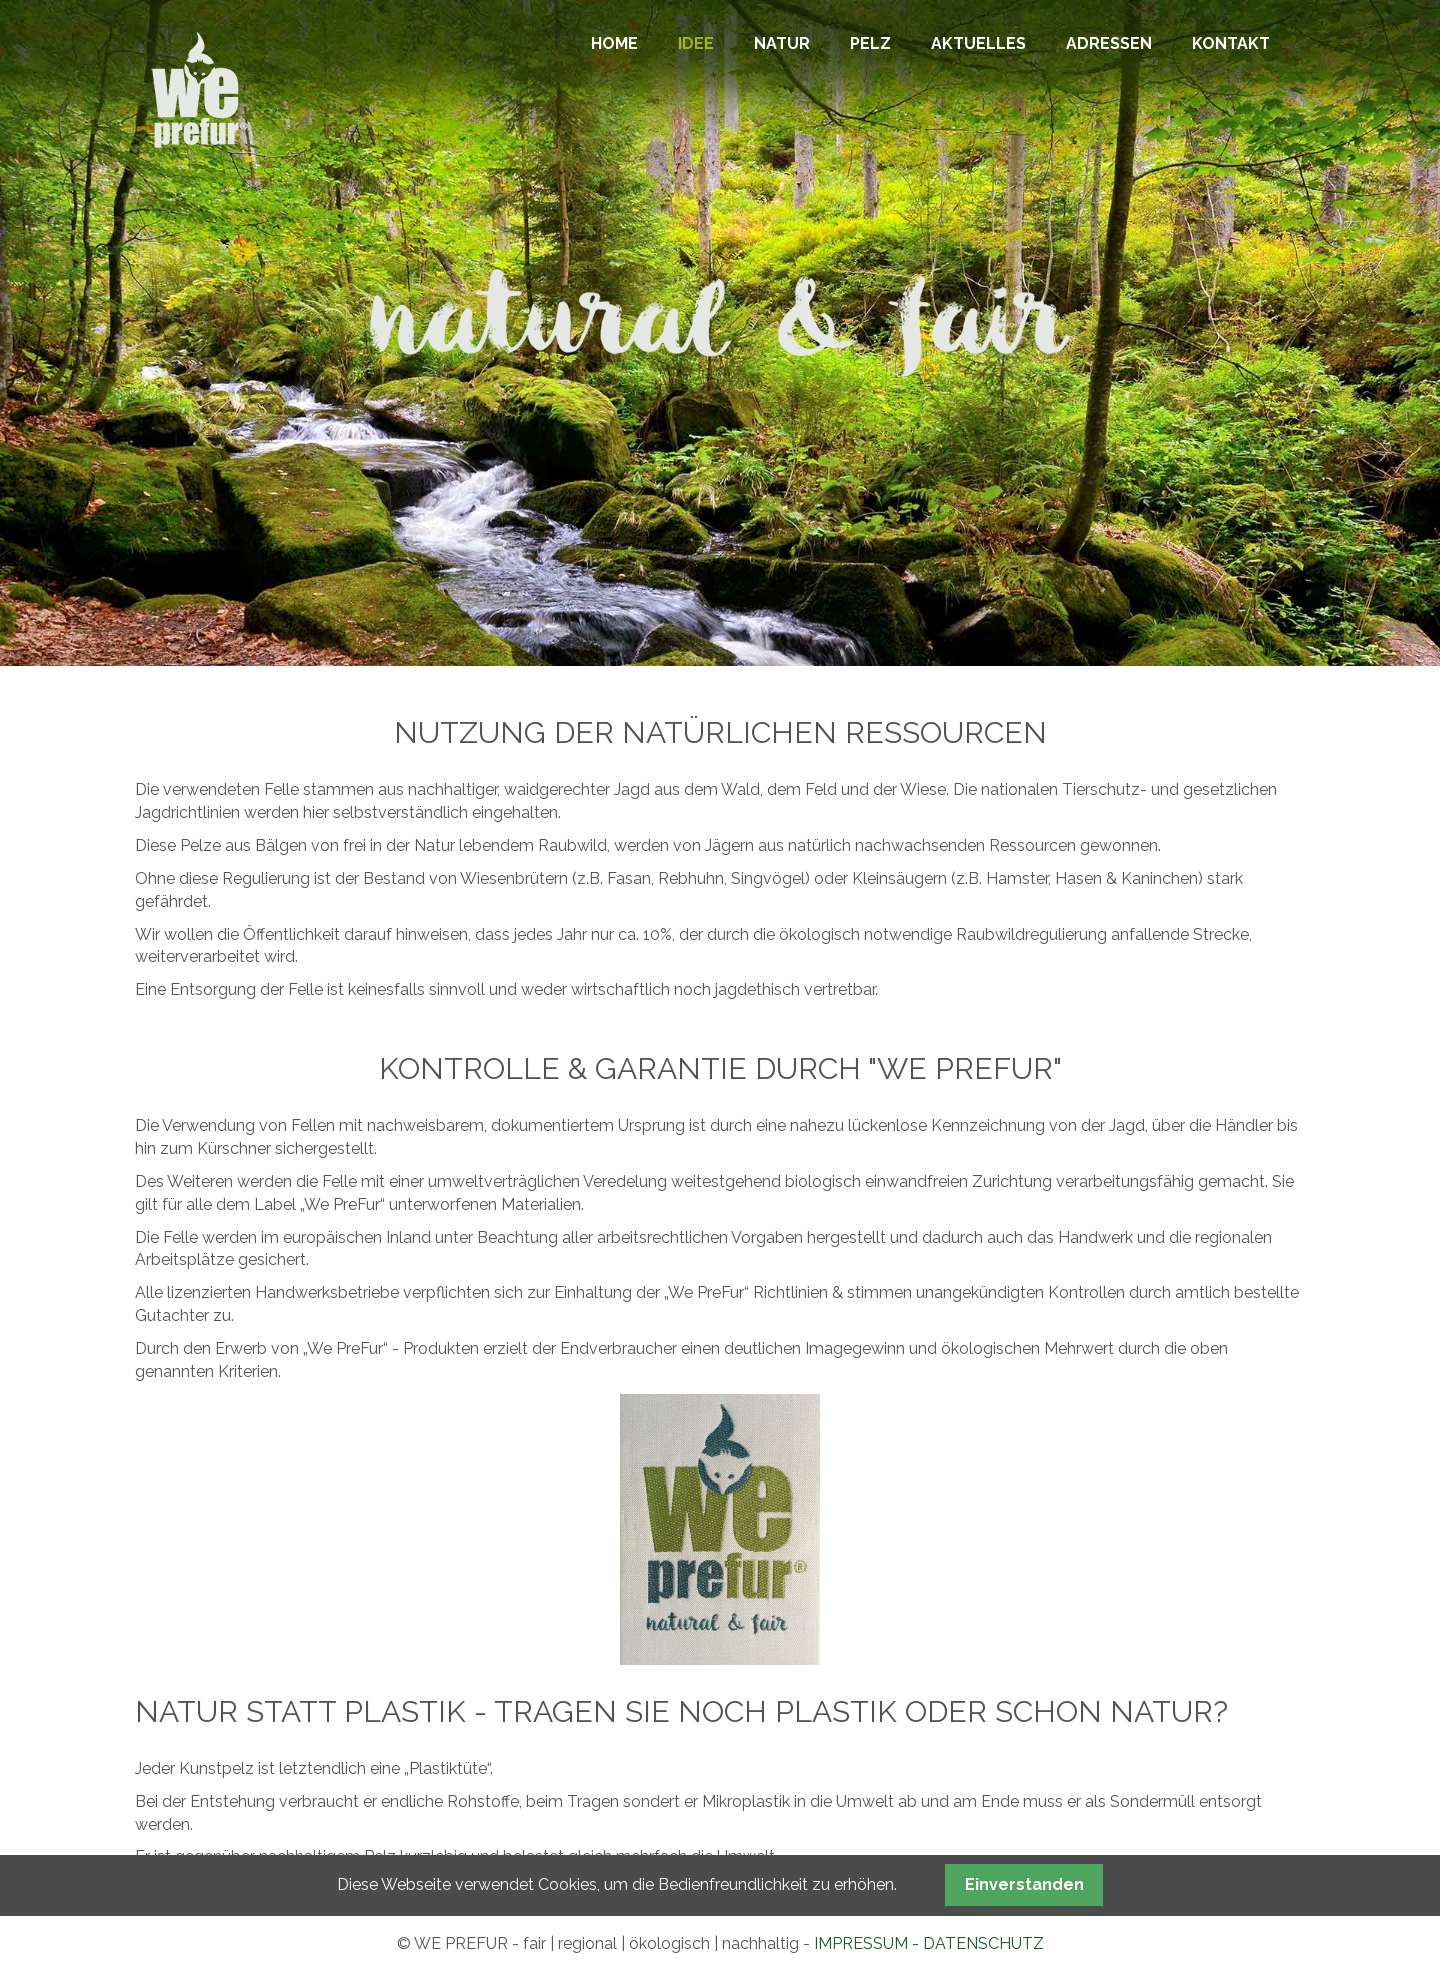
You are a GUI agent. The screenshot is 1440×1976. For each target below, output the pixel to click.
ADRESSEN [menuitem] (1109, 43)
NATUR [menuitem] (782, 43)
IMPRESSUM (861, 1943)
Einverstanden (1024, 1884)
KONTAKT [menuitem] (1231, 43)
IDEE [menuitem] (696, 43)
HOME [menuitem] (614, 43)
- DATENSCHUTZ (976, 1943)
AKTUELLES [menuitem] (978, 43)
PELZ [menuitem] (870, 43)
